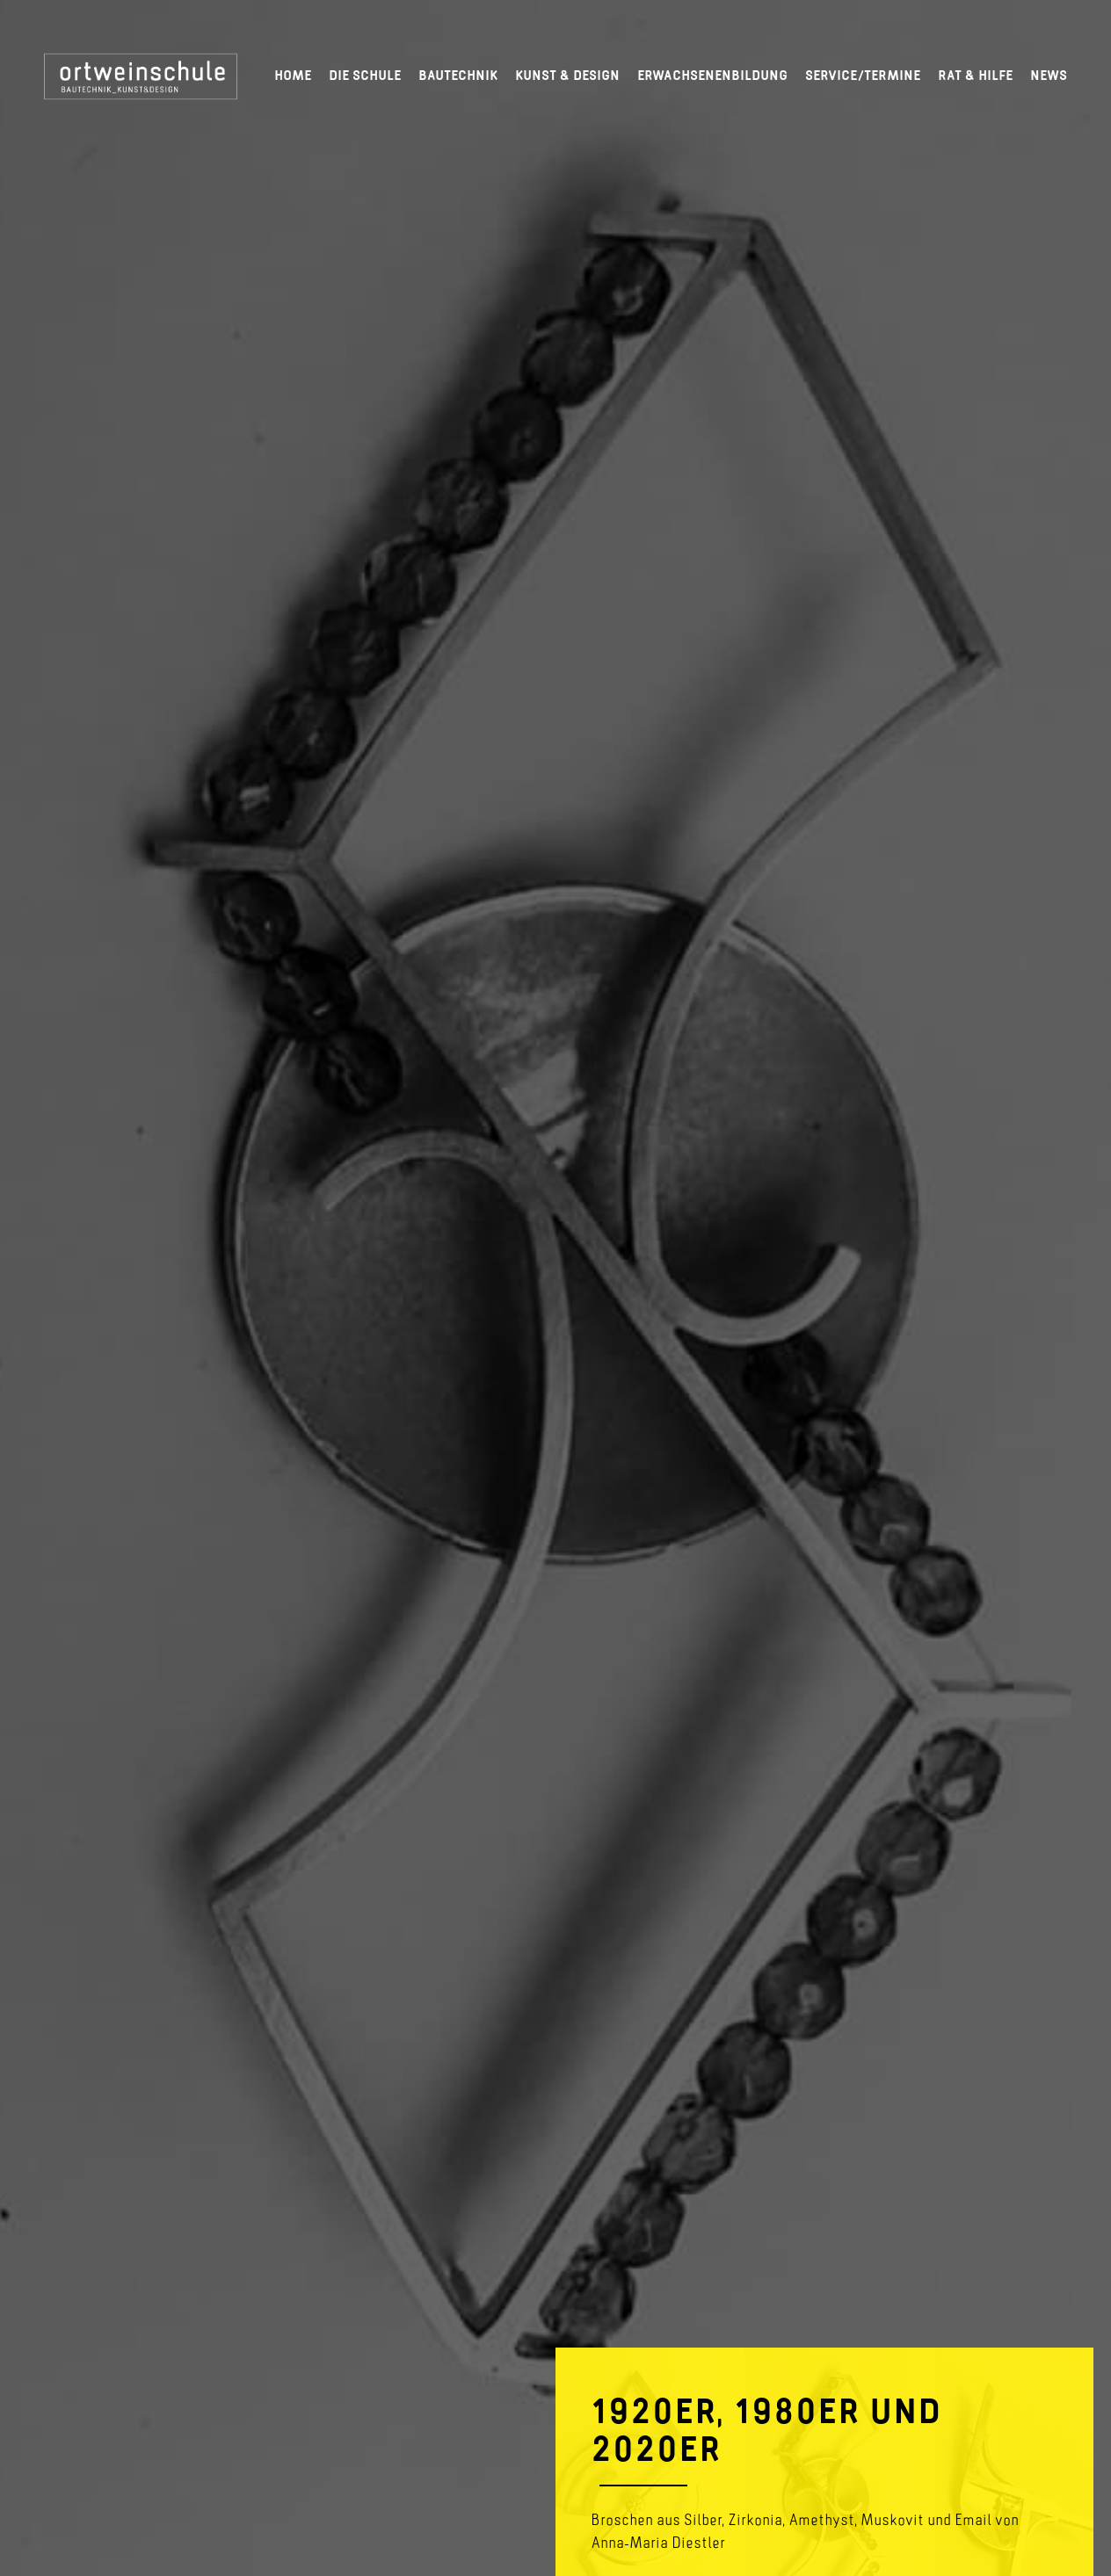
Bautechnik (457, 75)
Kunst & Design (567, 75)
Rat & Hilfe (975, 75)
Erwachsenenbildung (712, 75)
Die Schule (365, 75)
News (1048, 75)
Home (292, 75)
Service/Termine (862, 75)
